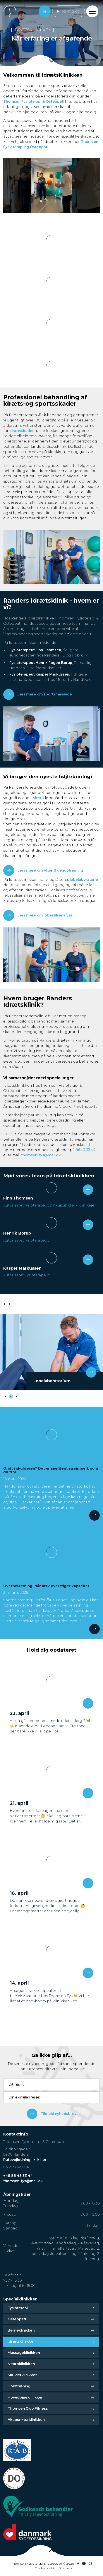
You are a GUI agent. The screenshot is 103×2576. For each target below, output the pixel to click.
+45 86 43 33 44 (18, 2176)
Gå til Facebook (29, 2025)
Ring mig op (68, 11)
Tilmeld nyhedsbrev (51, 2114)
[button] (5, 1396)
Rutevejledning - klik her (24, 2160)
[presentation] (5, 1304)
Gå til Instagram (51, 2035)
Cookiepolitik (45, 2568)
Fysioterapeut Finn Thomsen (35, 650)
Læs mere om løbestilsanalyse (38, 915)
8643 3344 (86, 1150)
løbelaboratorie (84, 880)
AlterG (38, 798)
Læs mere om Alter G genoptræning (43, 870)
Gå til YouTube (74, 2025)
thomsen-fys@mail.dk (41, 1155)
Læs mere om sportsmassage (37, 694)
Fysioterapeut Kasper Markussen (39, 674)
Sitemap (65, 2568)
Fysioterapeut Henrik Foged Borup (40, 663)
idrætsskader (21, 431)
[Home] (9, 11)
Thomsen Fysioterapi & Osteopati (33, 101)
